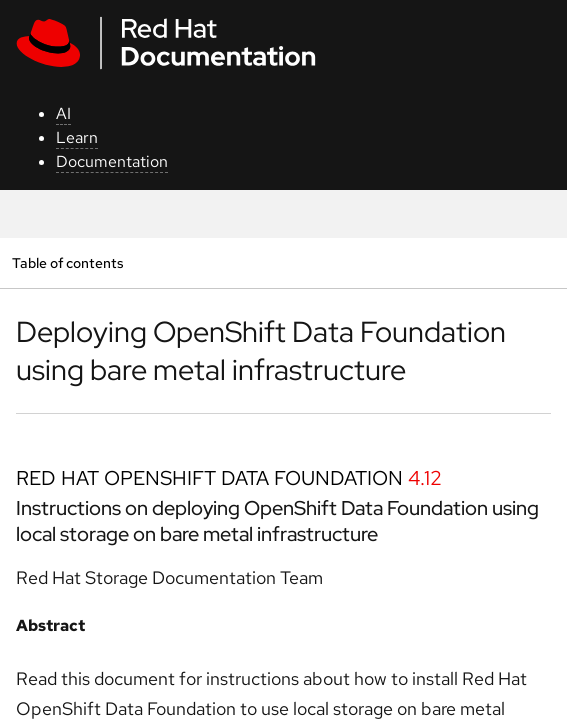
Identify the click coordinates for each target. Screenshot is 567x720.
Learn (77, 137)
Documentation (112, 161)
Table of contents (67, 262)
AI (63, 113)
